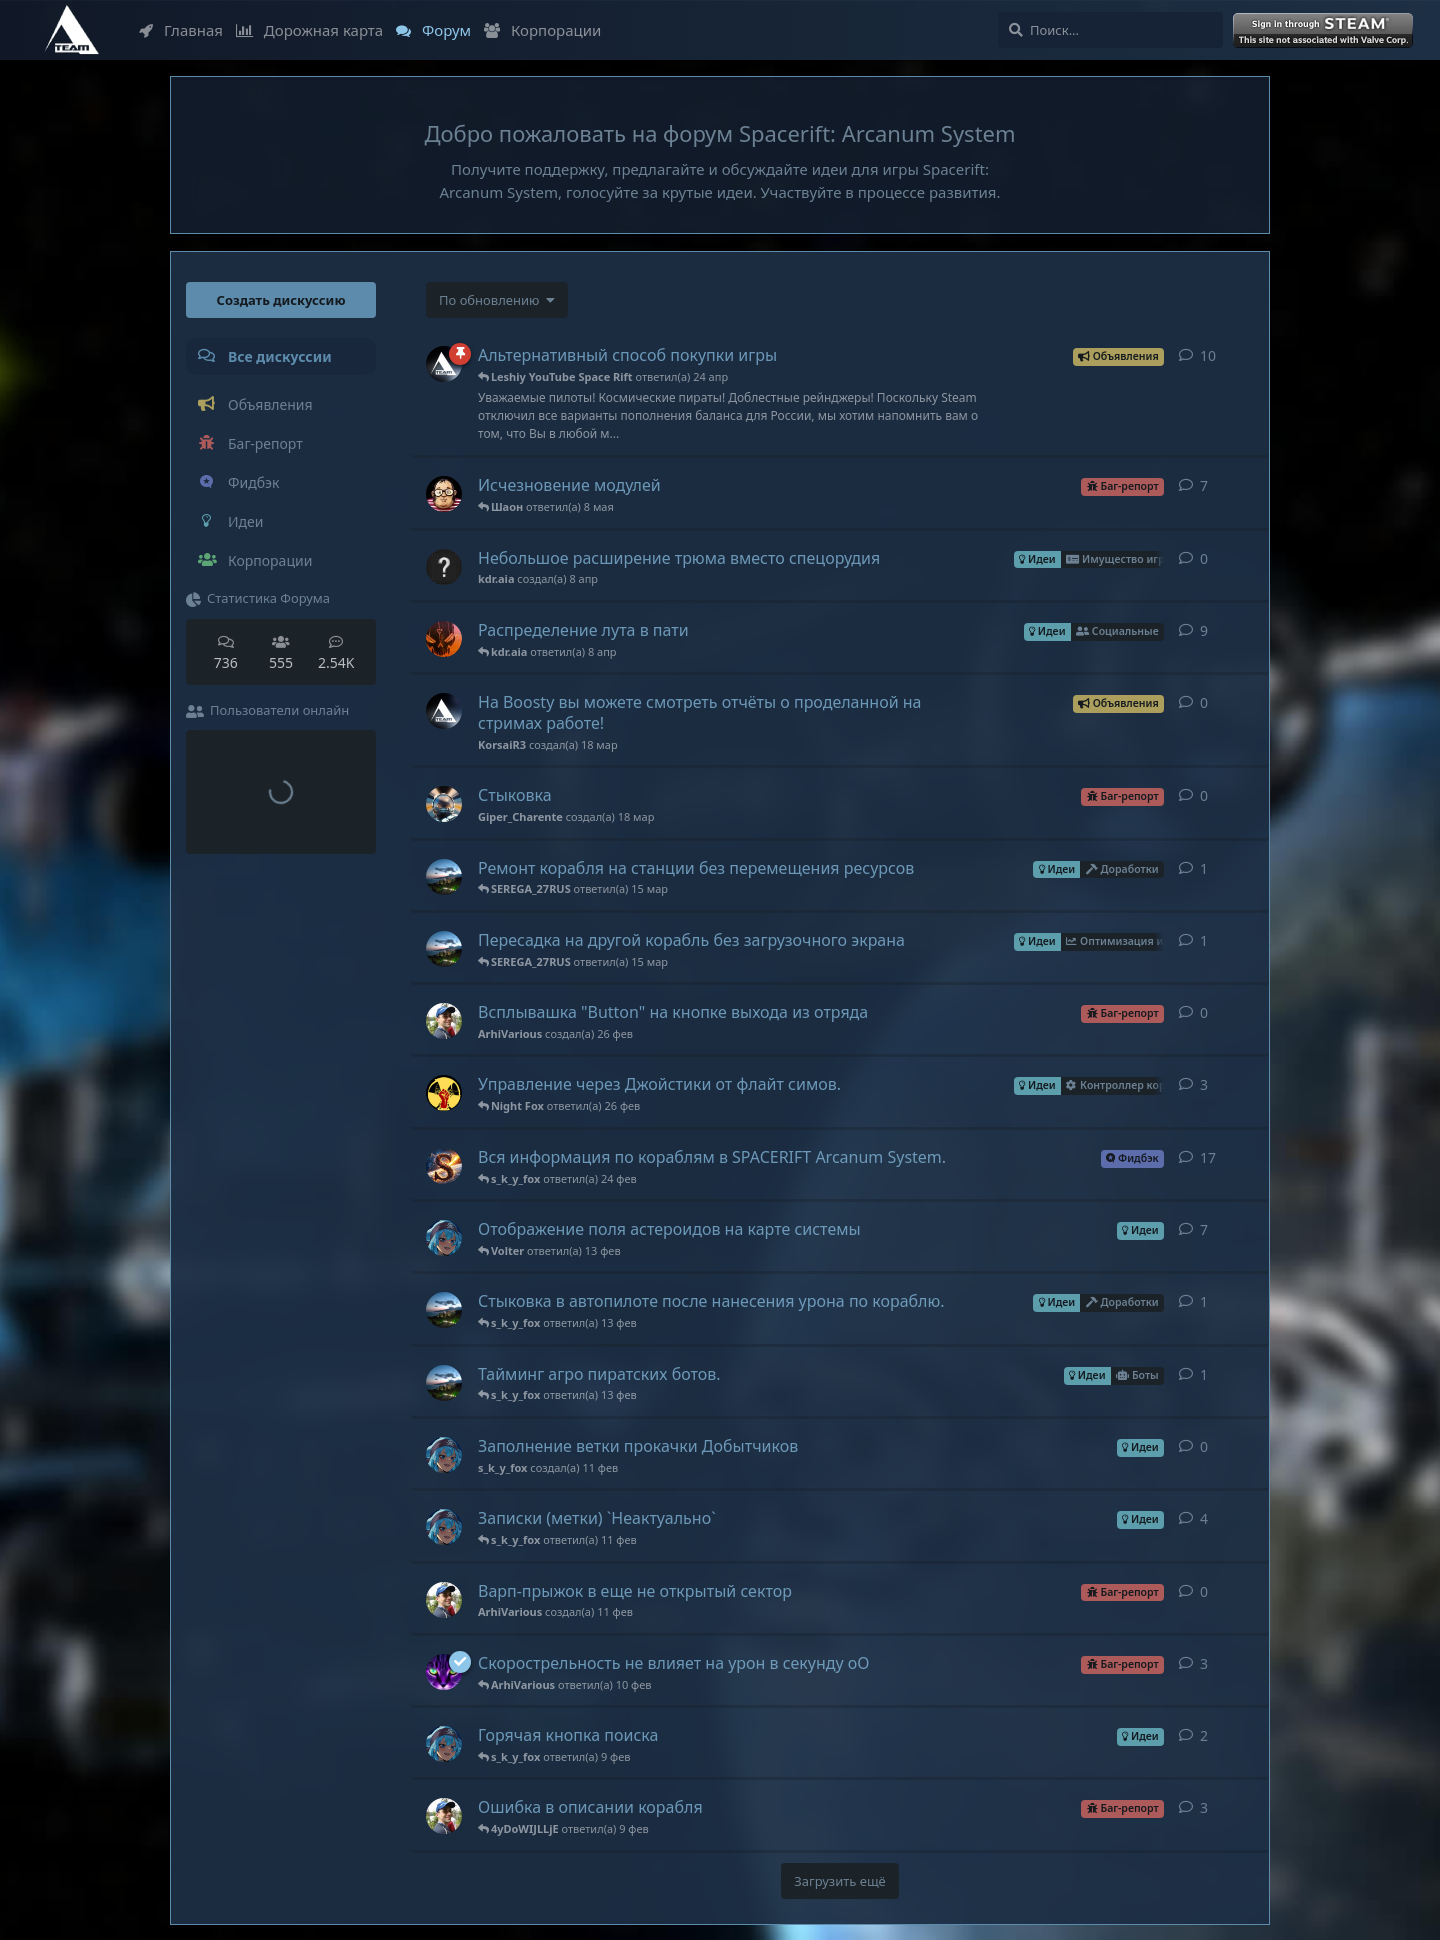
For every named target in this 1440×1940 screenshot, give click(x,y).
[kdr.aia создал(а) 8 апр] (444, 567)
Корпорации (542, 30)
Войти (1325, 31)
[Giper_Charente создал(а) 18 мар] (444, 804)
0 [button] (1204, 558)
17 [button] (1208, 1157)
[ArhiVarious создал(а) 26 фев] (444, 1021)
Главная (181, 30)
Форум (433, 30)
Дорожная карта (309, 30)
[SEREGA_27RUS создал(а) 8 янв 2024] (444, 1166)
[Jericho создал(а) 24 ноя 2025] (444, 1093)
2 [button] (1204, 1735)
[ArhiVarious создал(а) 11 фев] (444, 1600)
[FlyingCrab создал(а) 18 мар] (444, 639)
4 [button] (1204, 1518)
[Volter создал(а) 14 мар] (444, 877)
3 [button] (1204, 1084)
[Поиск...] (1110, 30)
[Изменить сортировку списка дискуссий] (497, 300)
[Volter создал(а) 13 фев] (444, 1310)
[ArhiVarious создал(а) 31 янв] (444, 1816)
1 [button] (1204, 868)
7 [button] (1204, 485)
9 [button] (1204, 630)
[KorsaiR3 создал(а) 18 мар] (444, 711)
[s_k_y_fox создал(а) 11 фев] (444, 1455)
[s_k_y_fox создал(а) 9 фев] (444, 1238)
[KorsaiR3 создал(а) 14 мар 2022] (444, 364)
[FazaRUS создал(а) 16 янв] (444, 494)
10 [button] (1208, 355)
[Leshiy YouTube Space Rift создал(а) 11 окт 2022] (444, 1672)
